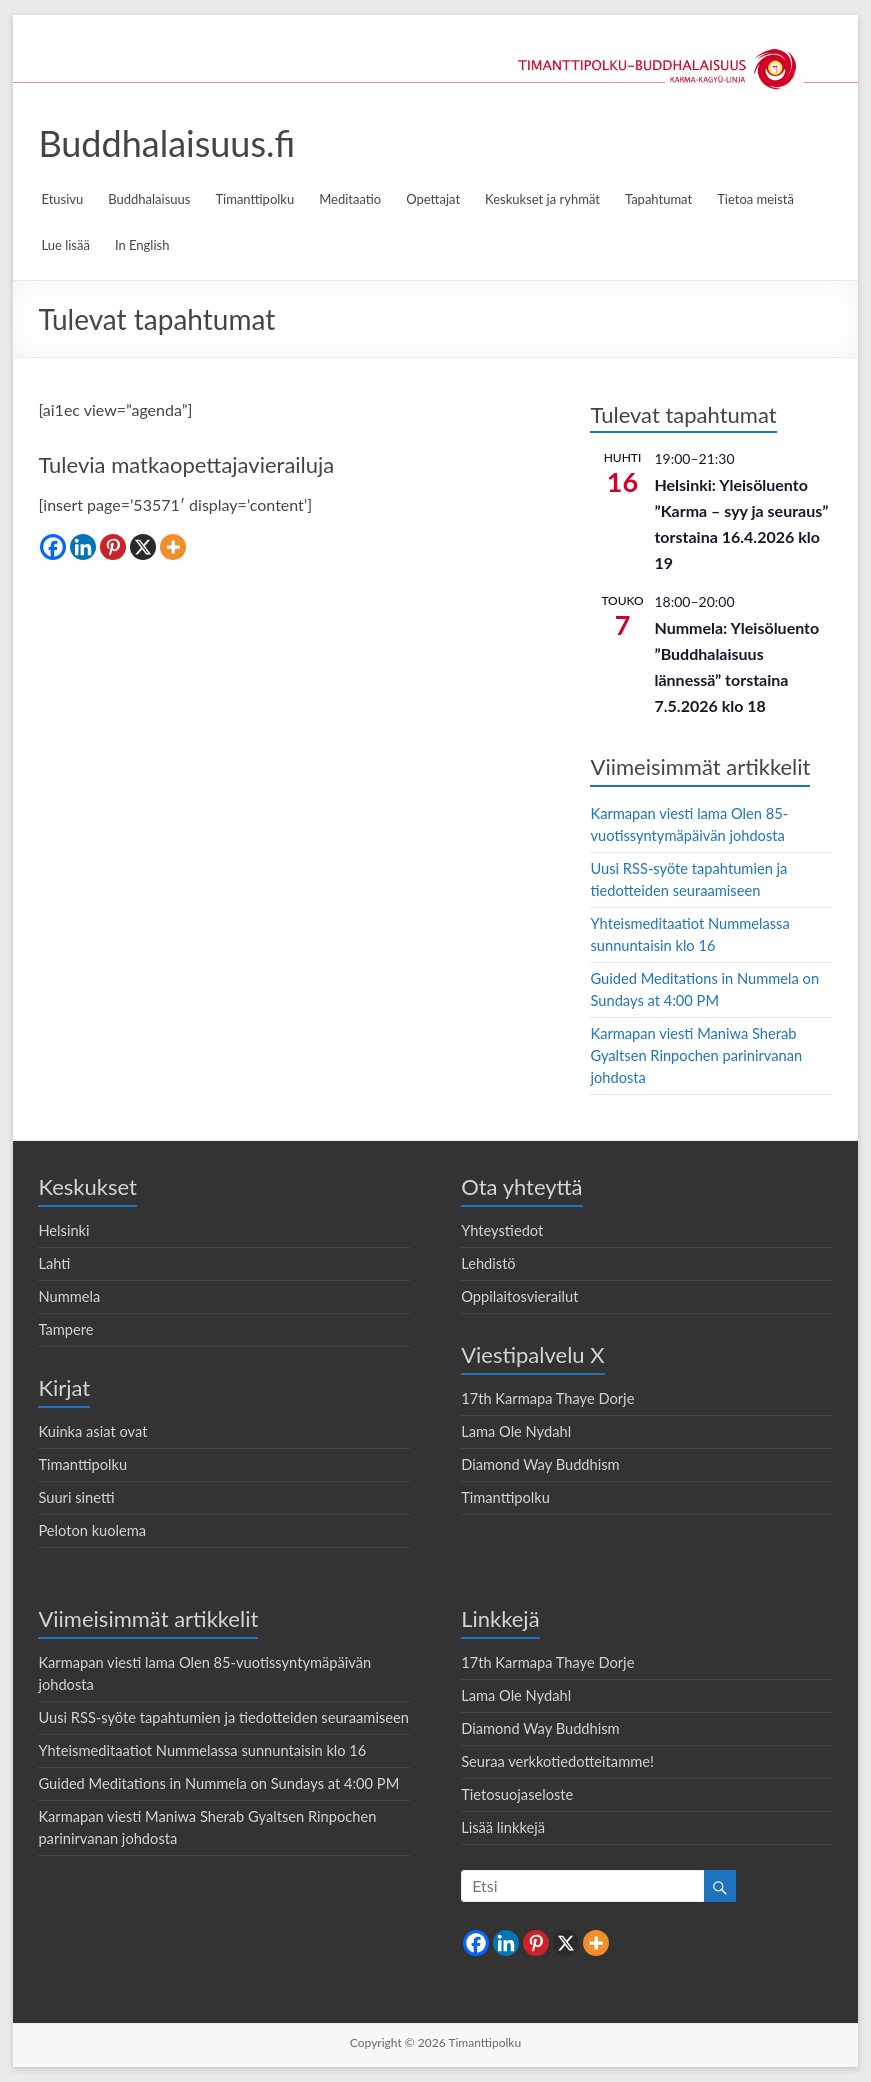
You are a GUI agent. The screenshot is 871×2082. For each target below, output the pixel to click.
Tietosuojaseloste (517, 1794)
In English (142, 245)
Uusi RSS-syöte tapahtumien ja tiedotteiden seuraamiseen (223, 1717)
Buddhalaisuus (149, 199)
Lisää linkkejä (503, 1827)
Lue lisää (65, 245)
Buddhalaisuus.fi (166, 143)
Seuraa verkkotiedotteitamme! (557, 1761)
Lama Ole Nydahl (516, 1431)
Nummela (69, 1296)
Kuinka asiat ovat (92, 1431)
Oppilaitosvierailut (519, 1296)
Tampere (65, 1329)
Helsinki (63, 1230)
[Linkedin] (83, 547)
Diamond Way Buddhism (540, 1464)
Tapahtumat (658, 199)
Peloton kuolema (92, 1530)
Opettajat (433, 199)
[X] (143, 547)
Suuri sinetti (76, 1497)
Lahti (54, 1263)
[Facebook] (53, 547)
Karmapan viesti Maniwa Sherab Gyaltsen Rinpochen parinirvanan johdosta (696, 1055)
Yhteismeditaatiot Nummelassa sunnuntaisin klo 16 (202, 1750)
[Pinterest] (113, 547)
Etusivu (62, 199)
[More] (173, 547)
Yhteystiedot (502, 1230)
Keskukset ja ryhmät (542, 199)
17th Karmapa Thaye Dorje (547, 1398)
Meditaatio (350, 199)
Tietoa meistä (755, 199)
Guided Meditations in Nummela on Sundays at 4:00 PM (218, 1783)
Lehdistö (488, 1263)
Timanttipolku (254, 199)
